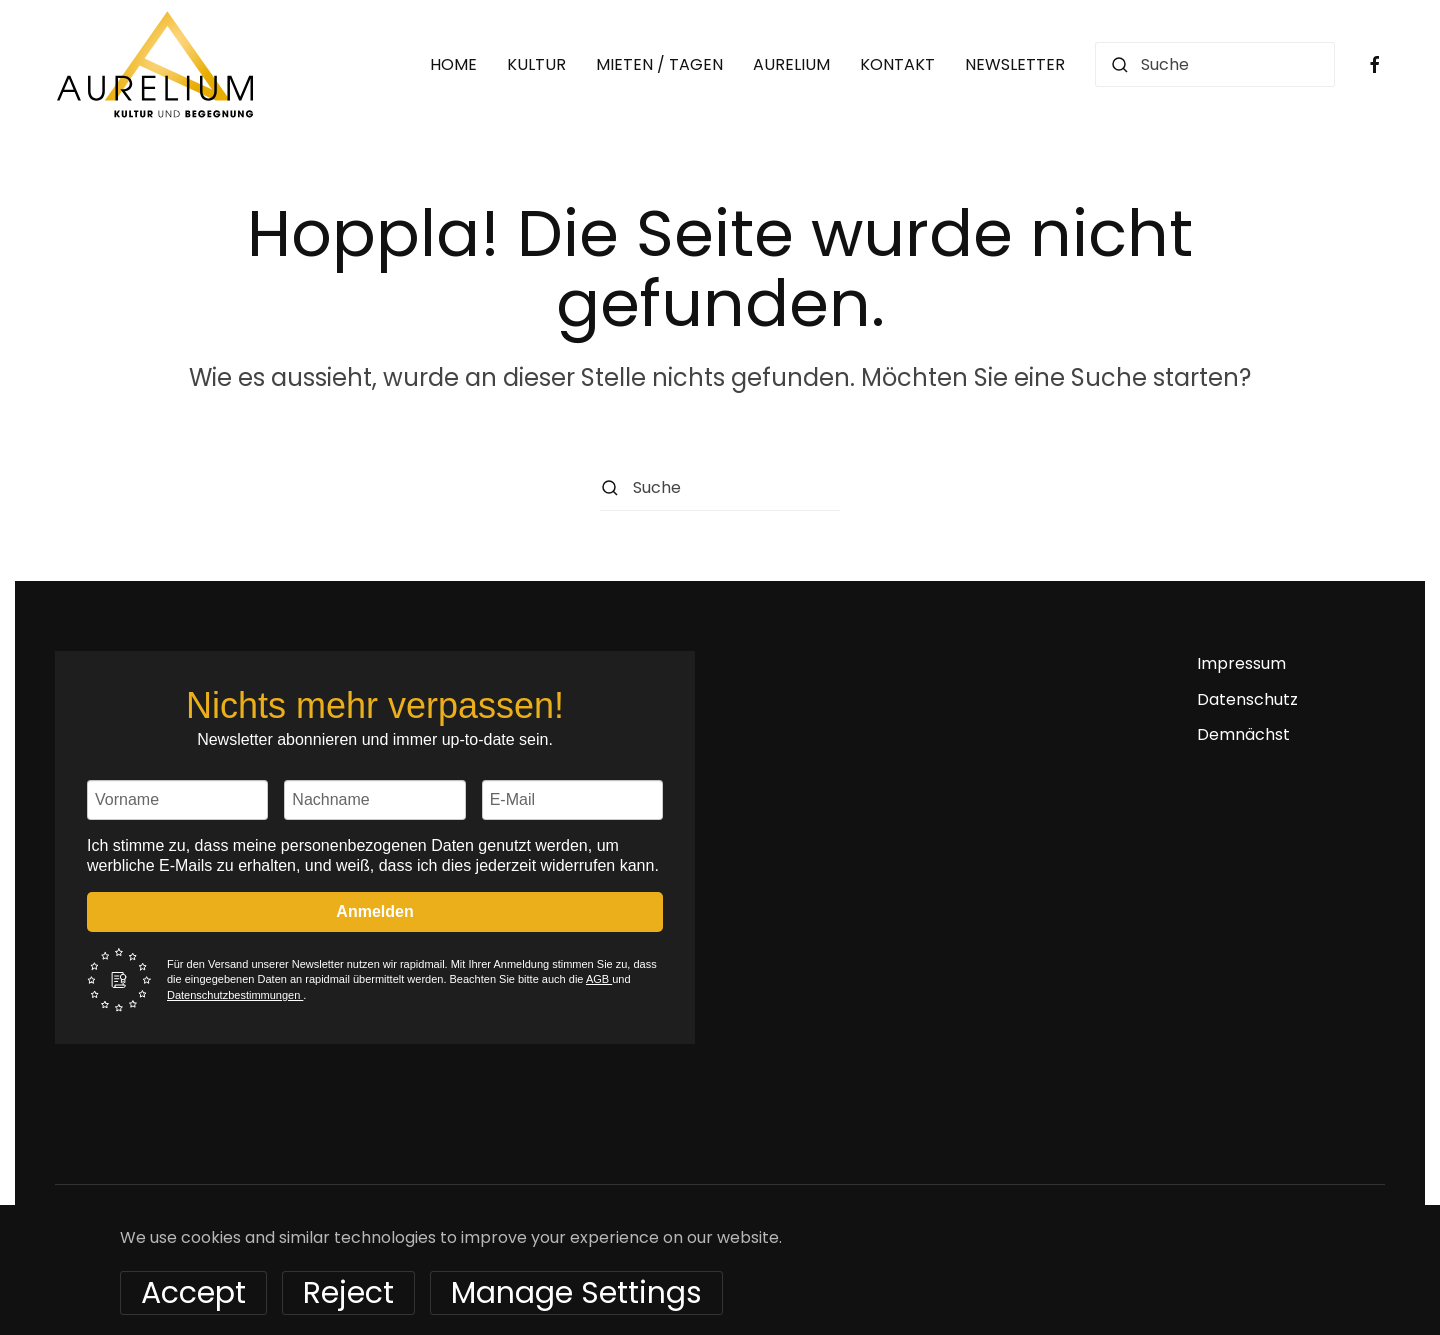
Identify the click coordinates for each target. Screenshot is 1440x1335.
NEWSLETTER (1015, 64)
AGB (599, 979)
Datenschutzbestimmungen (235, 995)
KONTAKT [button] (897, 64)
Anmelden (374, 911)
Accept (193, 1293)
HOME (453, 64)
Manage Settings (576, 1293)
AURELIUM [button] (791, 64)
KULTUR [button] (536, 64)
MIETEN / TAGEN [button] (659, 64)
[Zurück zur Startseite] (155, 64)
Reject (348, 1293)
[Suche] (1215, 64)
